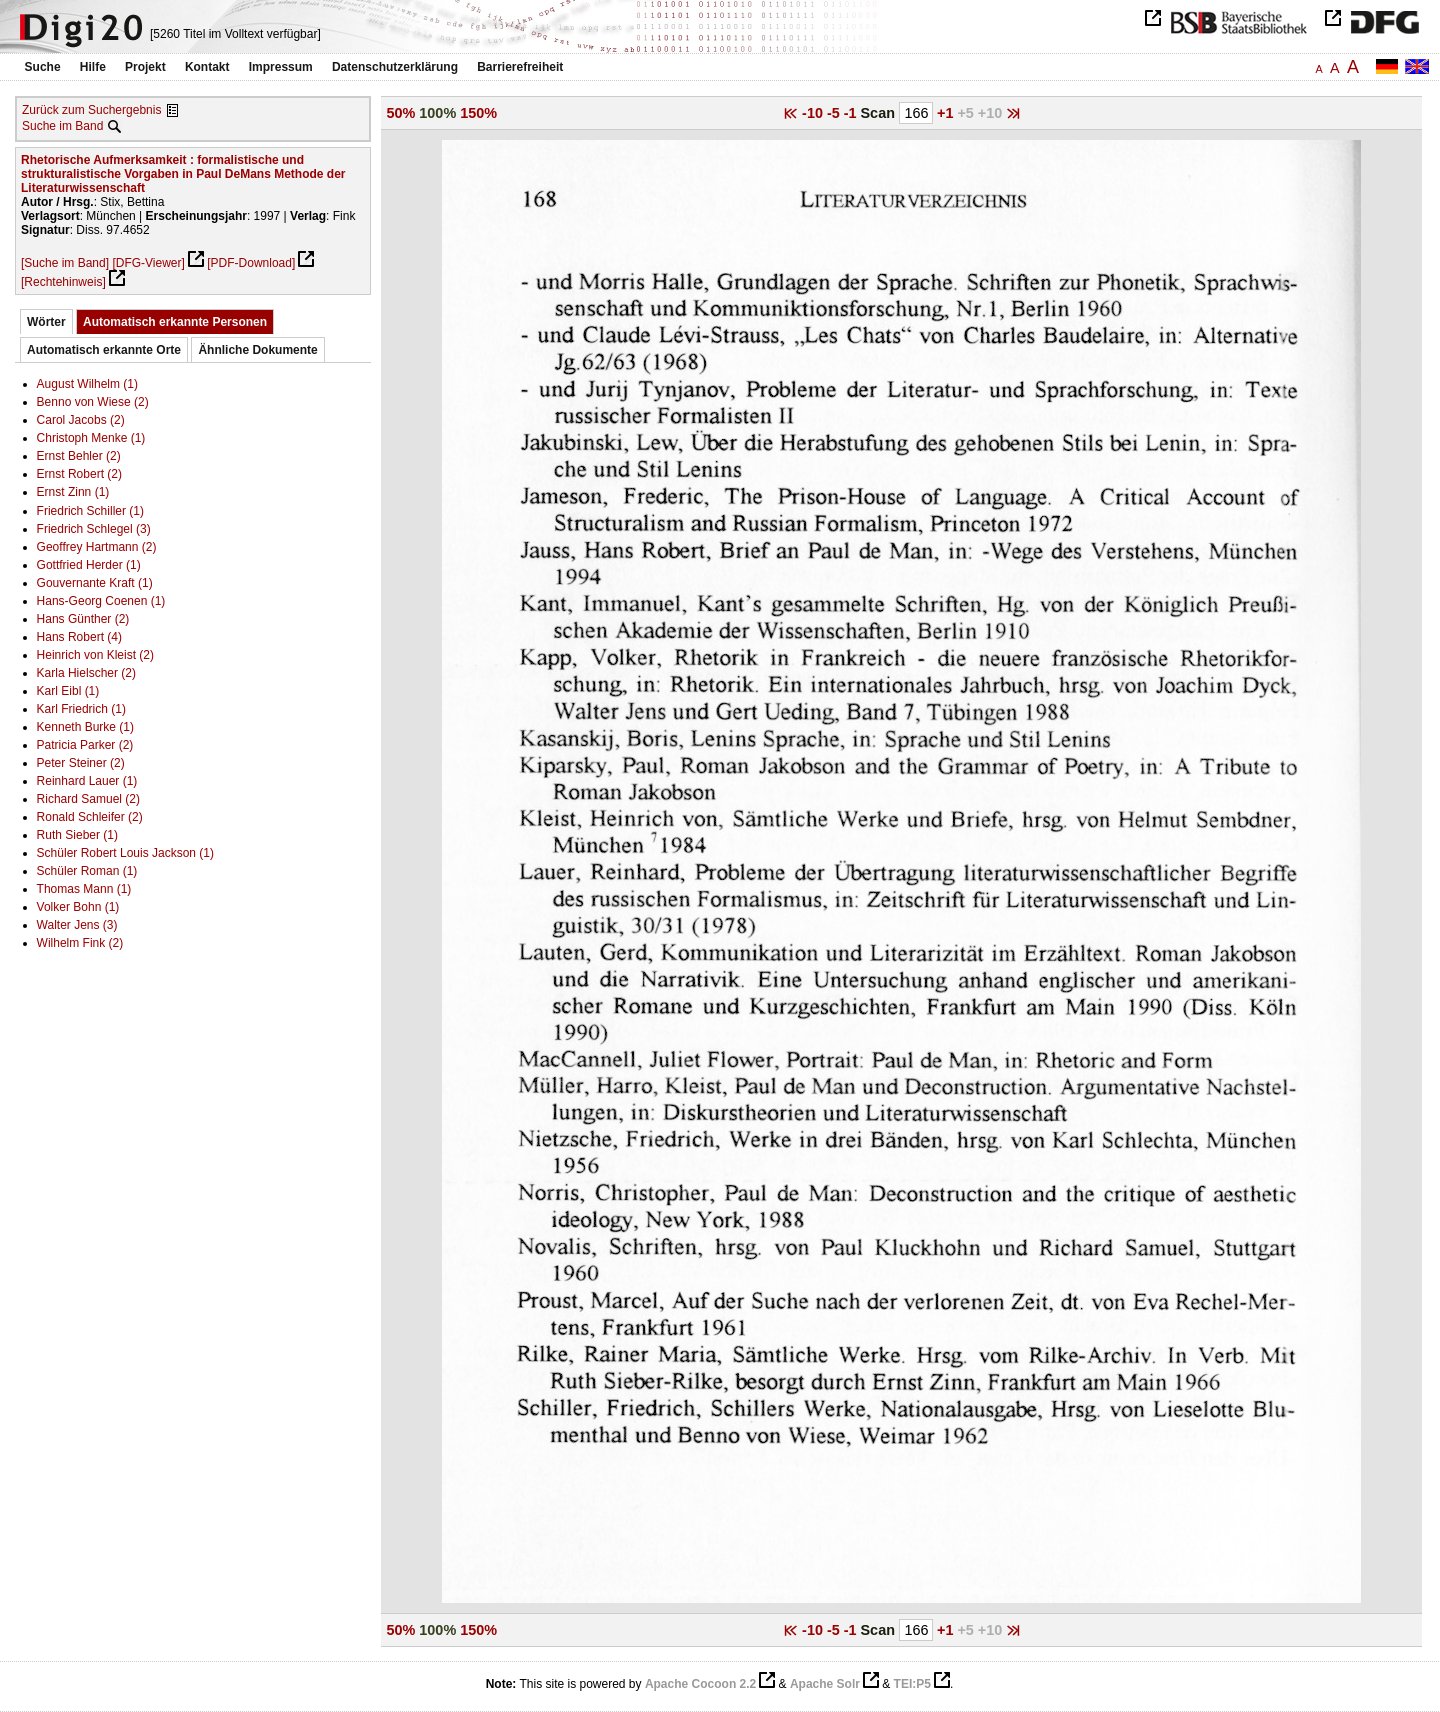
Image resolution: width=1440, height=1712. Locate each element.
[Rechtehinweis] (63, 282)
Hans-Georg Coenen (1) (101, 601)
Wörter (46, 322)
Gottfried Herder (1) (89, 565)
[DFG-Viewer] (148, 263)
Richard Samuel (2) (88, 799)
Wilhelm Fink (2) (80, 943)
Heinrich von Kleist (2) (95, 655)
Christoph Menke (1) (91, 438)
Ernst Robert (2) (79, 474)
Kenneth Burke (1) (85, 727)
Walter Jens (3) (77, 925)
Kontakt (207, 67)
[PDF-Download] (251, 263)
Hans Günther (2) (83, 619)
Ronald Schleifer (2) (90, 817)
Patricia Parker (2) (85, 745)
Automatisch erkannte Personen (175, 322)
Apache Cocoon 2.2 (700, 1684)
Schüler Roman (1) (87, 871)
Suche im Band (62, 126)
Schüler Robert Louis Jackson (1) (125, 853)
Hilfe (93, 67)
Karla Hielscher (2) (86, 673)
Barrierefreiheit (520, 67)
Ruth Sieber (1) (77, 835)
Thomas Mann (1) (84, 889)
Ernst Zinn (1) (73, 492)
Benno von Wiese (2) (93, 402)
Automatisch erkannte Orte (104, 350)
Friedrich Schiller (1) (90, 511)
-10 (814, 113)
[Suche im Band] (65, 263)
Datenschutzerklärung (395, 67)
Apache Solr (825, 1684)
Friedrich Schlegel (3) (94, 529)
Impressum (281, 67)
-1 (852, 113)
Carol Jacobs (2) (81, 420)
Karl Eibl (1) (68, 691)
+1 (947, 113)
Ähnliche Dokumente (257, 350)
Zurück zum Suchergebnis (91, 110)
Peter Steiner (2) (81, 763)
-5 (835, 113)
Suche (43, 67)
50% (401, 113)
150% (478, 113)
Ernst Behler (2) (79, 456)
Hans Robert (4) (79, 637)
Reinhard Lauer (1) (87, 781)
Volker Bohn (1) (78, 907)
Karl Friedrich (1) (81, 709)
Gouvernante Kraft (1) (95, 583)
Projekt (145, 67)
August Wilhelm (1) (87, 384)
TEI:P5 (912, 1684)
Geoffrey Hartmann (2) (97, 547)
